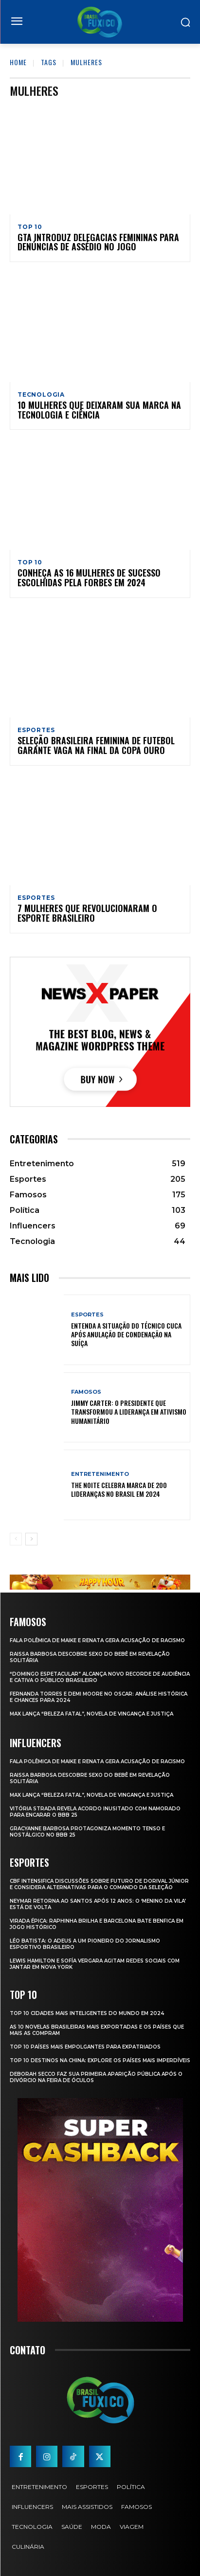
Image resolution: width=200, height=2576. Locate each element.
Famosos (86, 1392)
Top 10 (30, 227)
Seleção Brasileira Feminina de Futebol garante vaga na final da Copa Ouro (96, 745)
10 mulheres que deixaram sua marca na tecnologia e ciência (99, 410)
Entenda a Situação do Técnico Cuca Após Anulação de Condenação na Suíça (126, 1334)
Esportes (36, 730)
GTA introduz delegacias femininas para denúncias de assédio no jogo (98, 242)
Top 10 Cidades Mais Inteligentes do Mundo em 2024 (87, 2013)
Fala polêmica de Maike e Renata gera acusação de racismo (97, 1640)
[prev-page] (16, 1539)
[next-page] (31, 1539)
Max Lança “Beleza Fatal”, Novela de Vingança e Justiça (91, 1714)
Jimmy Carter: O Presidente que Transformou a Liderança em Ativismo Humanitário (128, 1411)
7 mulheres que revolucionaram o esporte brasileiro (87, 913)
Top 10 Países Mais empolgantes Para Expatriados (85, 2047)
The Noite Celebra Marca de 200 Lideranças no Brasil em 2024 (119, 1489)
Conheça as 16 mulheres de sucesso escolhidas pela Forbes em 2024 (89, 577)
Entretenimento (100, 1474)
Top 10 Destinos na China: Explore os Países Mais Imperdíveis (100, 2060)
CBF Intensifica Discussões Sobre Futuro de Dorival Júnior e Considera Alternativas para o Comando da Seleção (99, 1884)
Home (18, 62)
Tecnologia (41, 395)
